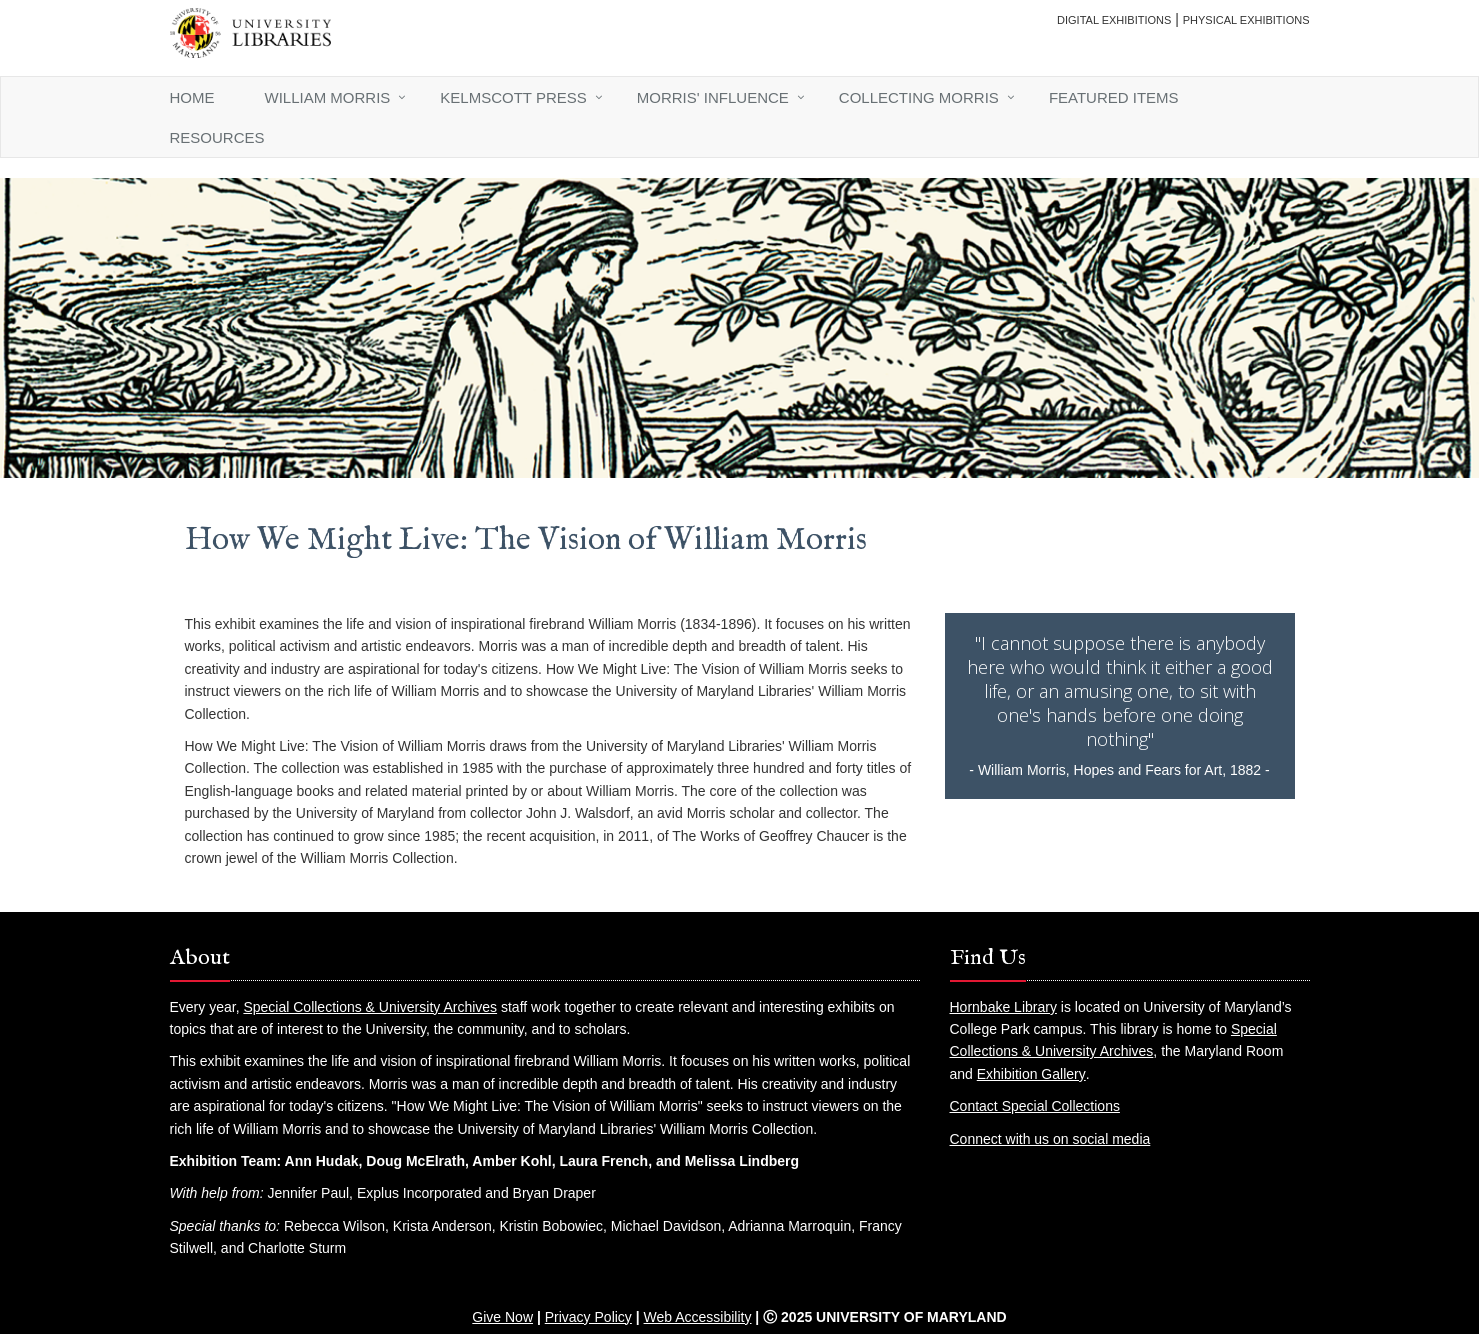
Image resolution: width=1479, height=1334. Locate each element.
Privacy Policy (588, 1317)
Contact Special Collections (1035, 1106)
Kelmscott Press (513, 97)
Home (192, 97)
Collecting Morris (919, 97)
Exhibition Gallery (1031, 1074)
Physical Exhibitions (1246, 20)
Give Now (502, 1317)
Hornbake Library (1003, 1007)
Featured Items (1114, 97)
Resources (217, 137)
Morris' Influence (713, 97)
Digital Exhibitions (1114, 20)
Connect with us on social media (1050, 1139)
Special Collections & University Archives (370, 1007)
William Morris (328, 97)
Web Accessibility (698, 1317)
